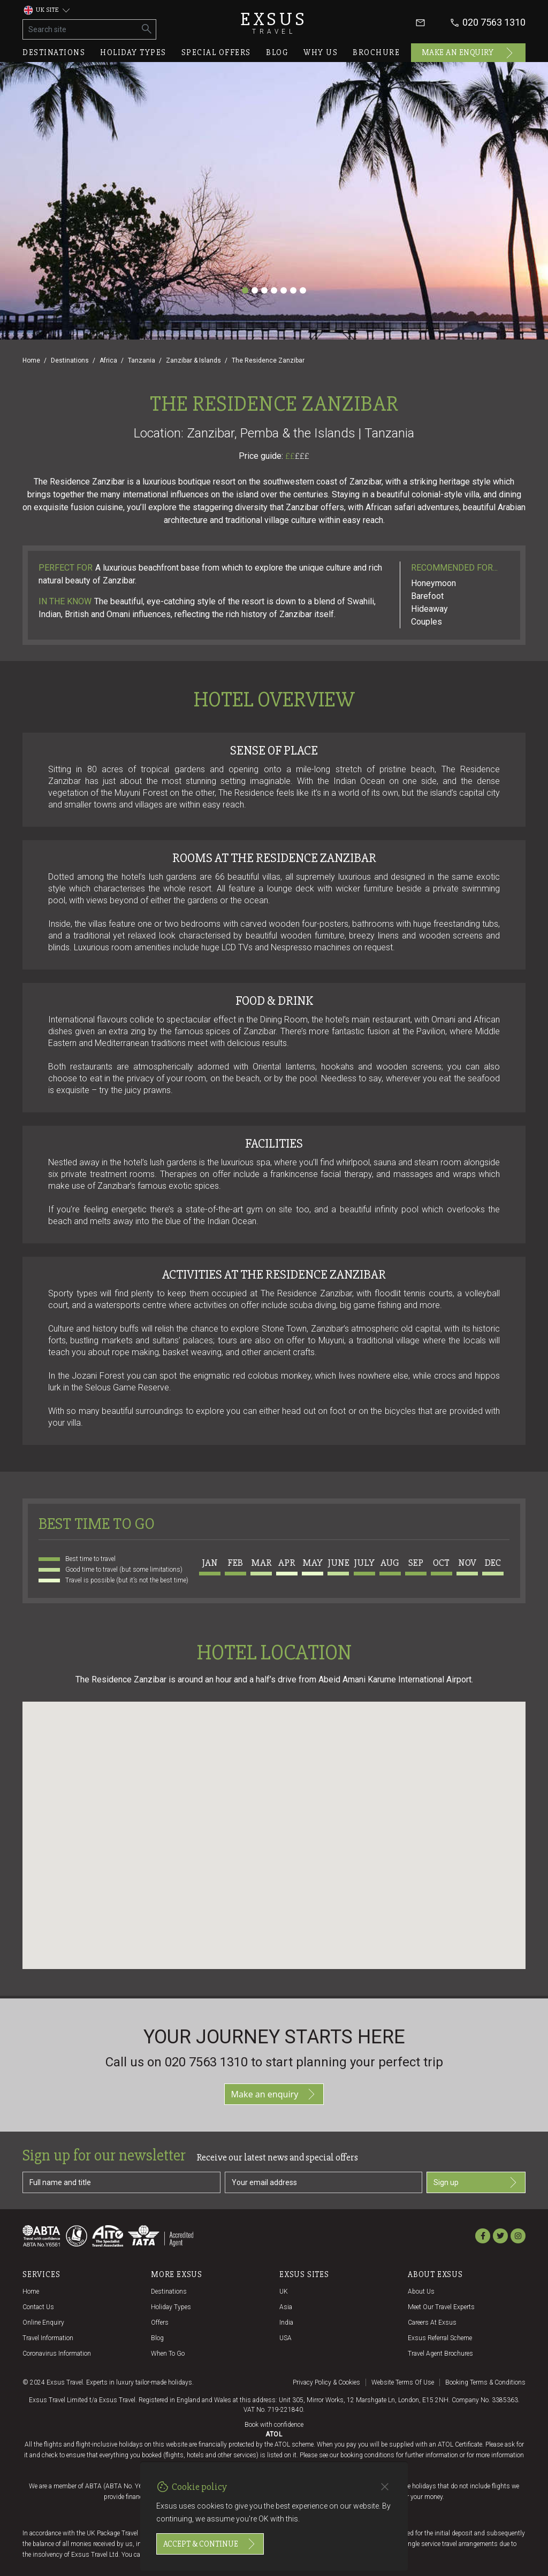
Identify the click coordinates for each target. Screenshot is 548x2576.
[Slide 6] (293, 290)
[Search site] (80, 29)
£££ (302, 456)
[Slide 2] (255, 290)
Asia (285, 2307)
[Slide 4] (274, 290)
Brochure (376, 52)
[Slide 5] (283, 290)
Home (31, 360)
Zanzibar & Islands (193, 360)
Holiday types (133, 52)
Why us (320, 52)
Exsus (274, 22)
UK (283, 2291)
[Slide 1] (245, 290)
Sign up (476, 2182)
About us (421, 2291)
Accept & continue (210, 2544)
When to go (168, 2353)
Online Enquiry (43, 2322)
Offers (160, 2322)
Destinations (53, 52)
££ (297, 456)
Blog (277, 52)
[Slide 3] (264, 290)
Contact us (38, 2307)
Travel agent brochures (440, 2353)
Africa (108, 360)
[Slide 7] (303, 290)
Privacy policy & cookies (326, 2382)
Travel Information (47, 2338)
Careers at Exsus (432, 2322)
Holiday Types (171, 2307)
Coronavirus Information (56, 2353)
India (286, 2322)
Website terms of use (402, 2382)
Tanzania (141, 360)
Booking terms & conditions (485, 2382)
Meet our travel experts (441, 2307)
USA (285, 2338)
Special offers (216, 52)
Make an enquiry (468, 53)
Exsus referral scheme (440, 2338)
